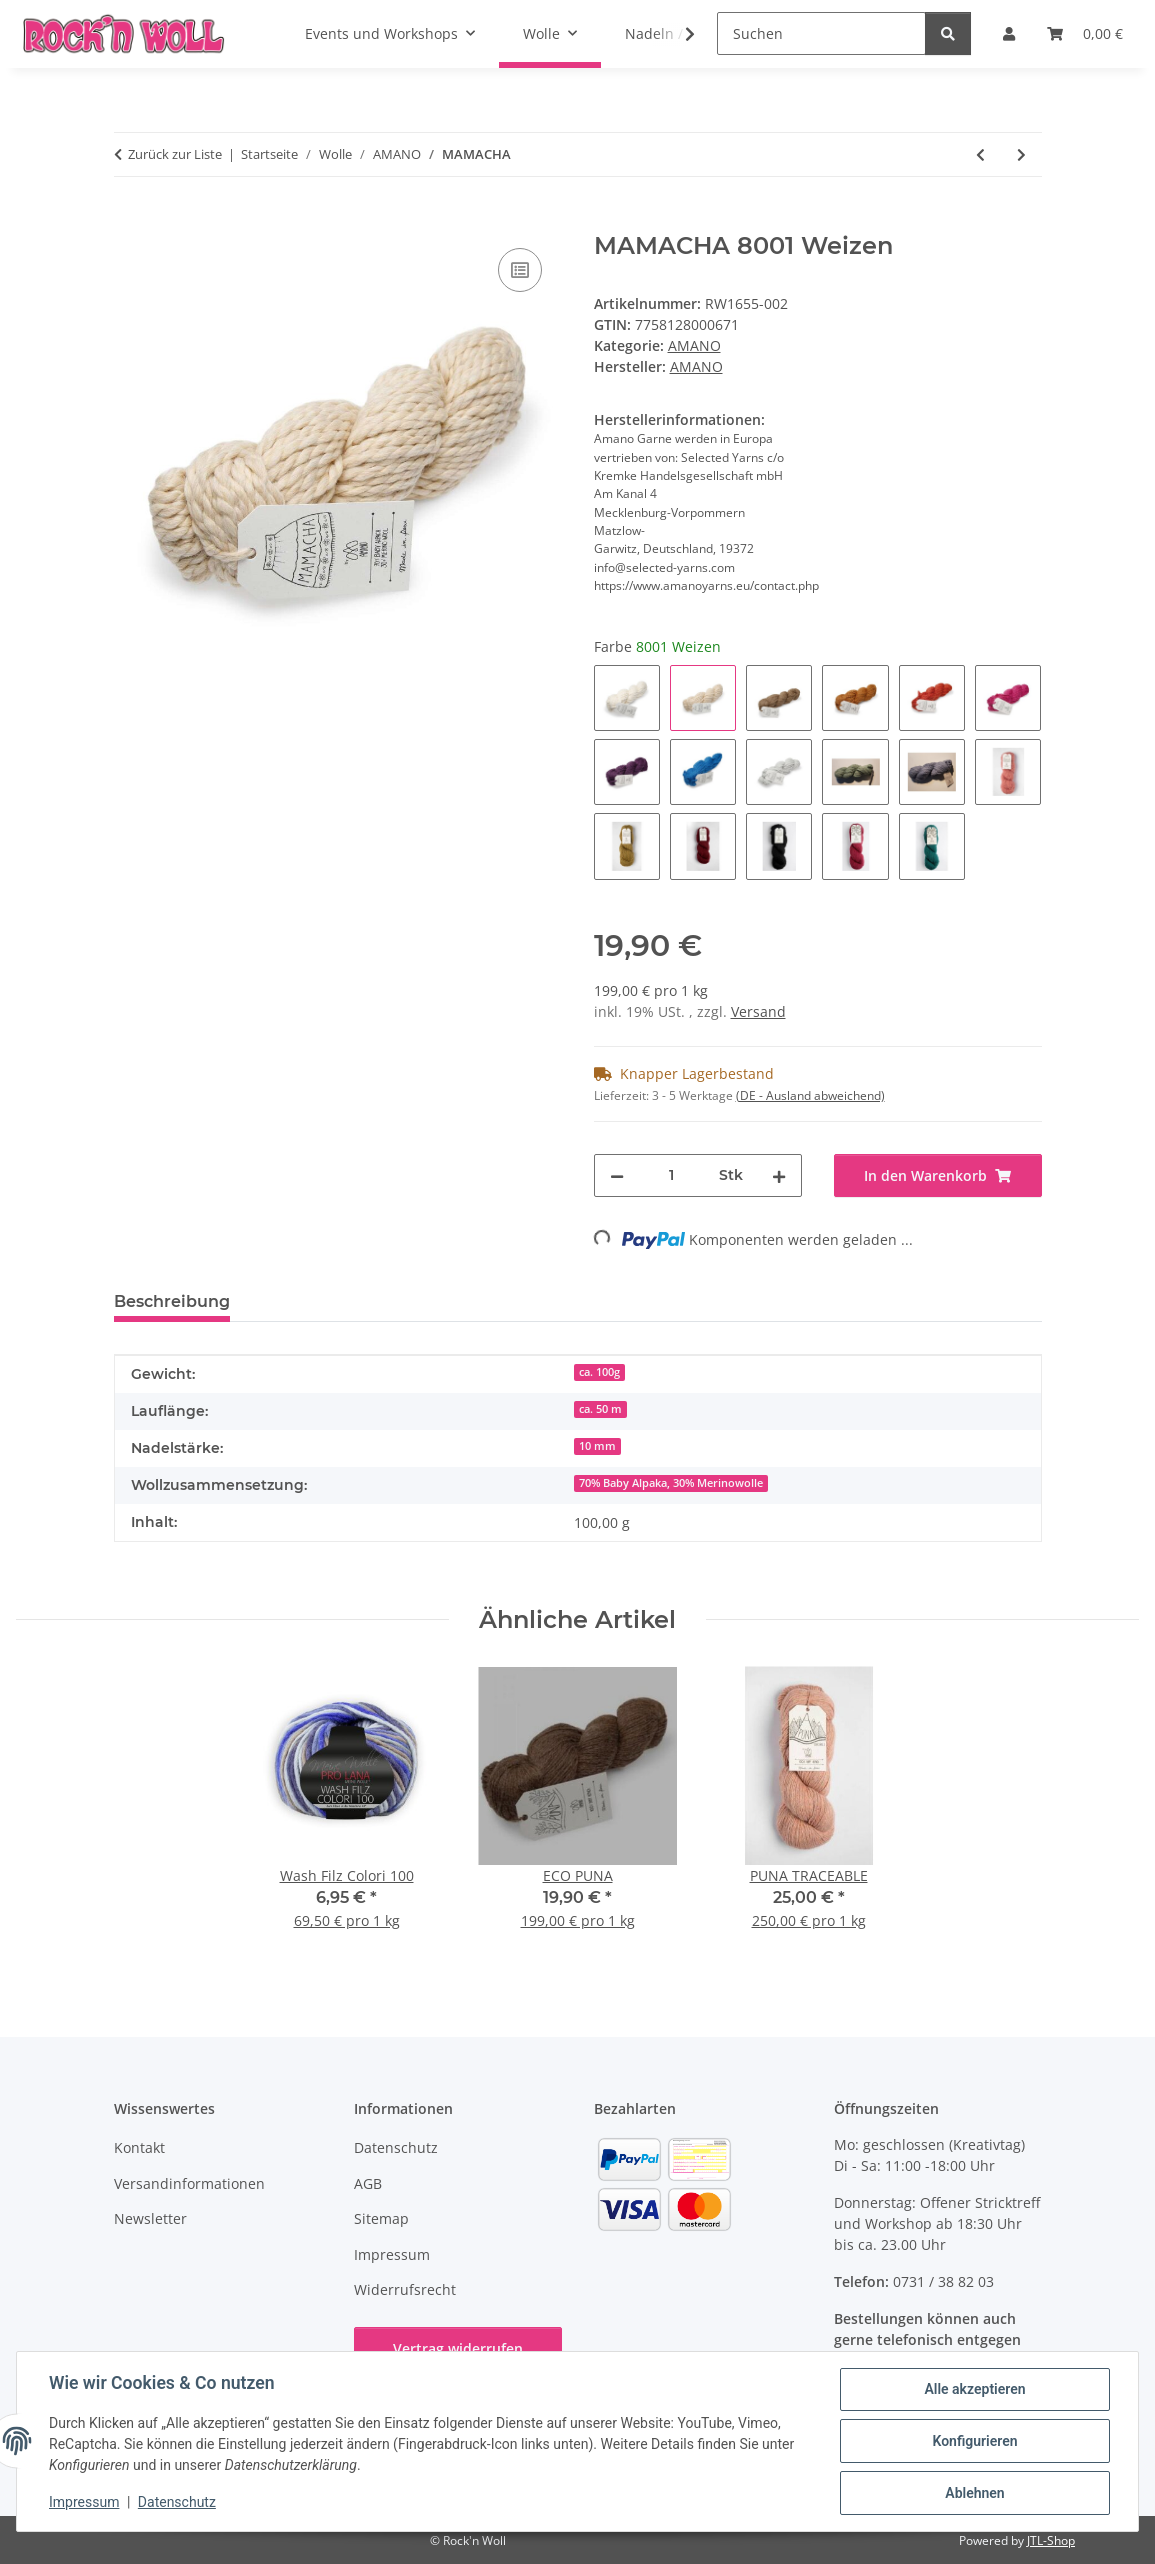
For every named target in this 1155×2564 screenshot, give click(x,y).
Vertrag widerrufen (458, 2348)
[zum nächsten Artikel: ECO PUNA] (1021, 154)
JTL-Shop (1051, 2540)
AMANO (694, 345)
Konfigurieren (974, 2441)
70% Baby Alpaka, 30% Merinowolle (671, 1483)
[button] (677, 34)
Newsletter (150, 2218)
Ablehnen (974, 2493)
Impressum (84, 2502)
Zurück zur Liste (175, 154)
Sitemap (381, 2218)
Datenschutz (177, 2502)
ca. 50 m (600, 1409)
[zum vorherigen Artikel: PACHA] (980, 154)
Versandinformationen (189, 2183)
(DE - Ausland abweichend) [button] (810, 1095)
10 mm (597, 1446)
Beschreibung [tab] (172, 1301)
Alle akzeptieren (974, 2389)
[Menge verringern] (617, 1175)
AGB (368, 2183)
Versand (758, 1011)
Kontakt (139, 2147)
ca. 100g (599, 1372)
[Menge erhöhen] (779, 1175)
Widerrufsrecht (405, 2289)
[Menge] (671, 1175)
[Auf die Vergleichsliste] (520, 270)
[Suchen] (821, 33)
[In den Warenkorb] (130, 221)
